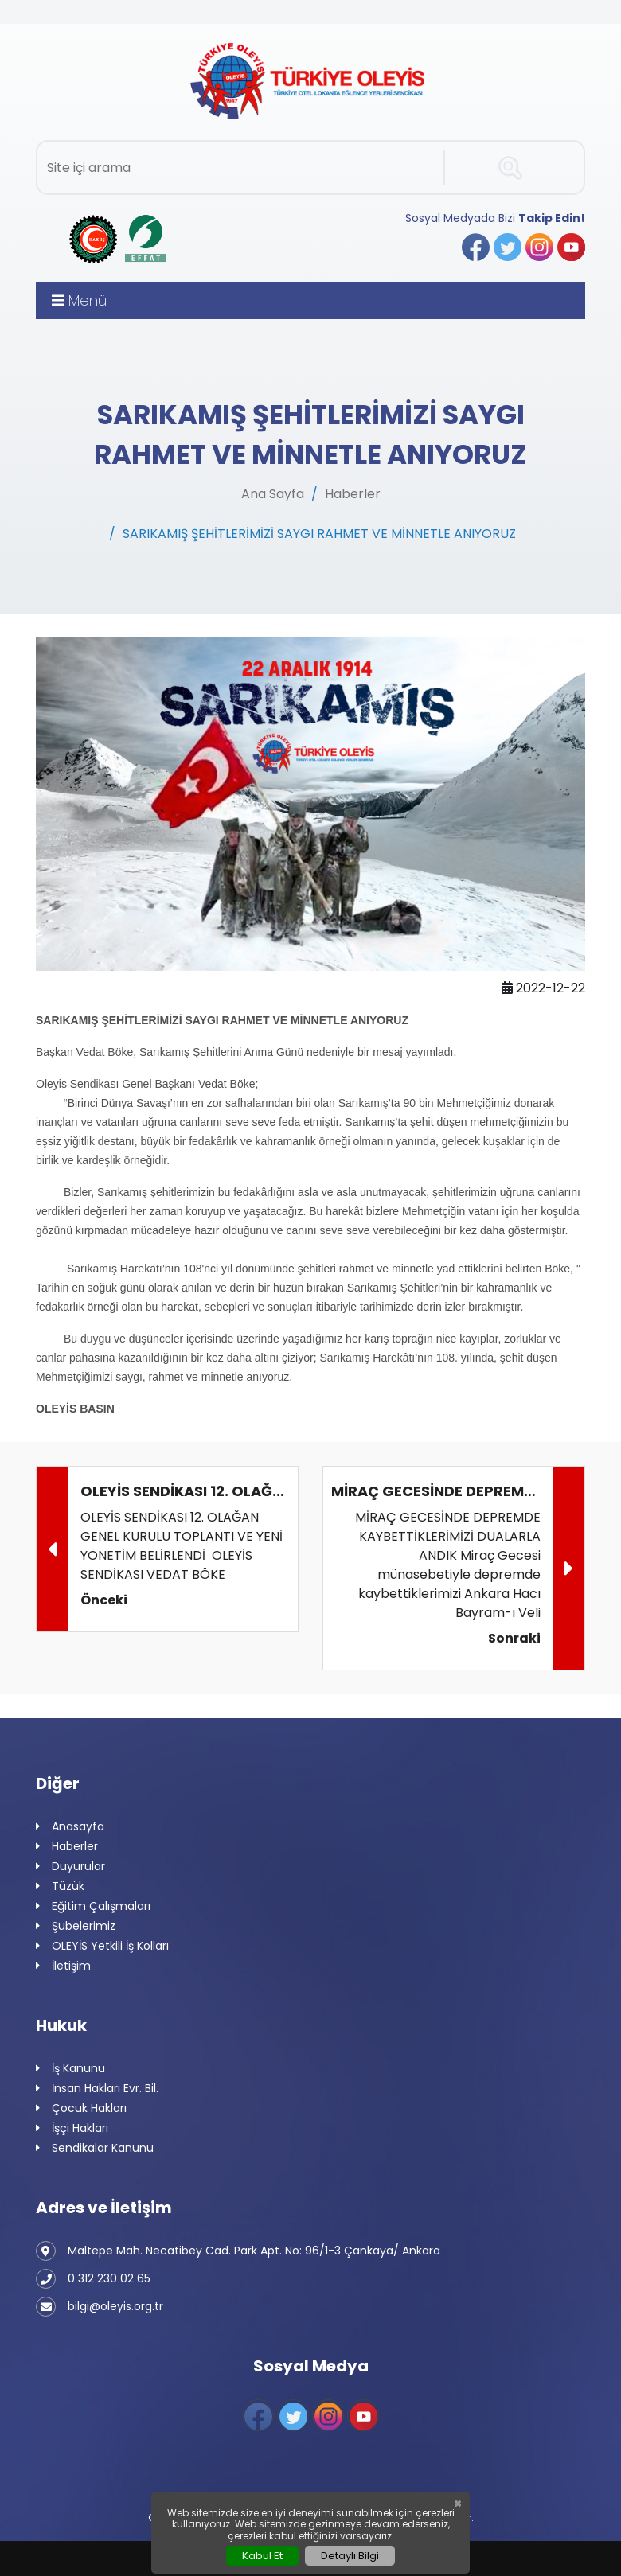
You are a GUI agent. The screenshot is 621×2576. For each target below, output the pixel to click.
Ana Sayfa (272, 494)
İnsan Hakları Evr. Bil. (97, 2089)
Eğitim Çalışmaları (93, 1906)
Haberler (353, 494)
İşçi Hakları (72, 2128)
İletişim (63, 1966)
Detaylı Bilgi (350, 2555)
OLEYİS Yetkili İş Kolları (102, 1946)
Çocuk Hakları (81, 2108)
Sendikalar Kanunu (95, 2148)
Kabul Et (262, 2555)
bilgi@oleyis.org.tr (99, 2307)
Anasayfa (70, 1827)
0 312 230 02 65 (93, 2279)
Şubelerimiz (75, 1926)
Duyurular (70, 1866)
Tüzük (60, 1886)
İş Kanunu (70, 2069)
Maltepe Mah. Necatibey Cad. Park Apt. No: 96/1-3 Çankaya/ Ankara (238, 2251)
